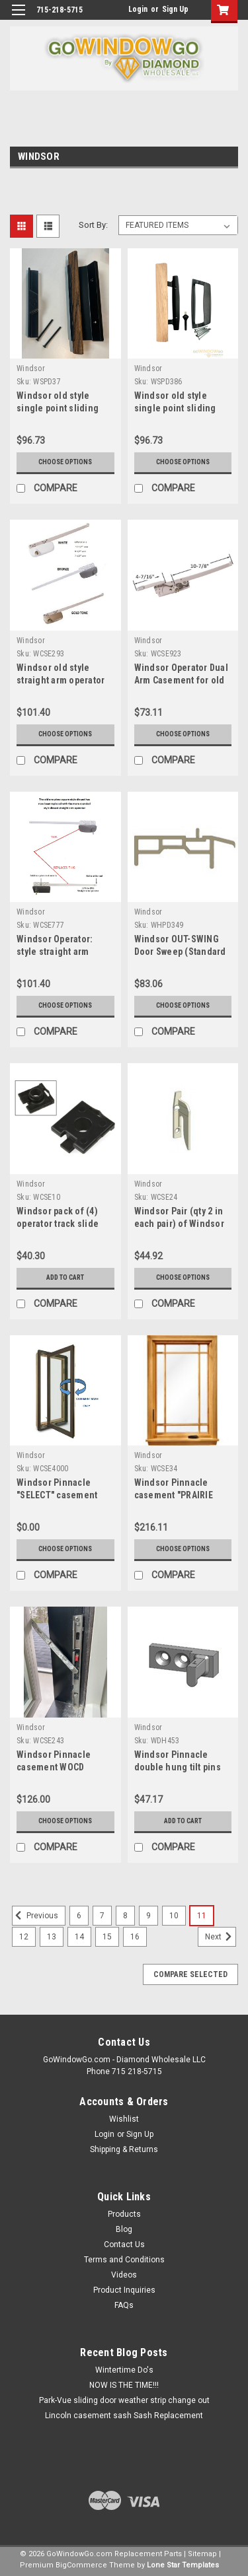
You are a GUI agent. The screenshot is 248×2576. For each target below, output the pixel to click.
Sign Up (175, 9)
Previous (35, 1915)
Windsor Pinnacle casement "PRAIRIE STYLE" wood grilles (176, 1495)
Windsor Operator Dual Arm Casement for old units (181, 680)
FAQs (124, 2305)
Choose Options (65, 462)
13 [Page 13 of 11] (51, 1936)
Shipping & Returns (124, 2149)
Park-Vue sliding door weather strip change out (124, 2400)
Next (220, 1936)
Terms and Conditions (124, 2259)
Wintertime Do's (124, 2370)
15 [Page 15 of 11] (107, 1936)
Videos (124, 2275)
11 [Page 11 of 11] (201, 1915)
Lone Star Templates (183, 2565)
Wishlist (124, 2119)
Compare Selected (190, 1974)
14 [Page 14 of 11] (79, 1936)
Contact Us (124, 2244)
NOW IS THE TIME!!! (124, 2385)
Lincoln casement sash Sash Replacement (124, 2415)
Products (124, 2214)
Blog (124, 2229)
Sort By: (93, 225)
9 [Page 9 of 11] (148, 1915)
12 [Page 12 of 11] (23, 1936)
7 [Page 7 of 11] (102, 1915)
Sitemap (202, 2554)
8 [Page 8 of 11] (125, 1915)
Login (137, 9)
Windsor (31, 368)
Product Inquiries (124, 2290)
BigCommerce (81, 2565)
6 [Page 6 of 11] (79, 1915)
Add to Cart (65, 1277)
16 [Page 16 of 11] (135, 1936)
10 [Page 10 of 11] (174, 1915)
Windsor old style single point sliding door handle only (58, 408)
